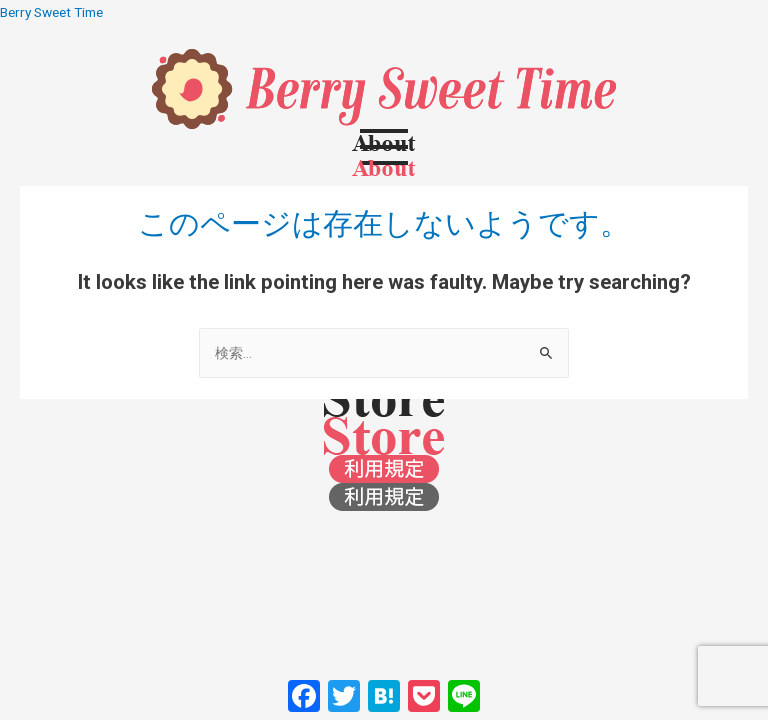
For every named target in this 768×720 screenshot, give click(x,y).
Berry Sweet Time (51, 12)
